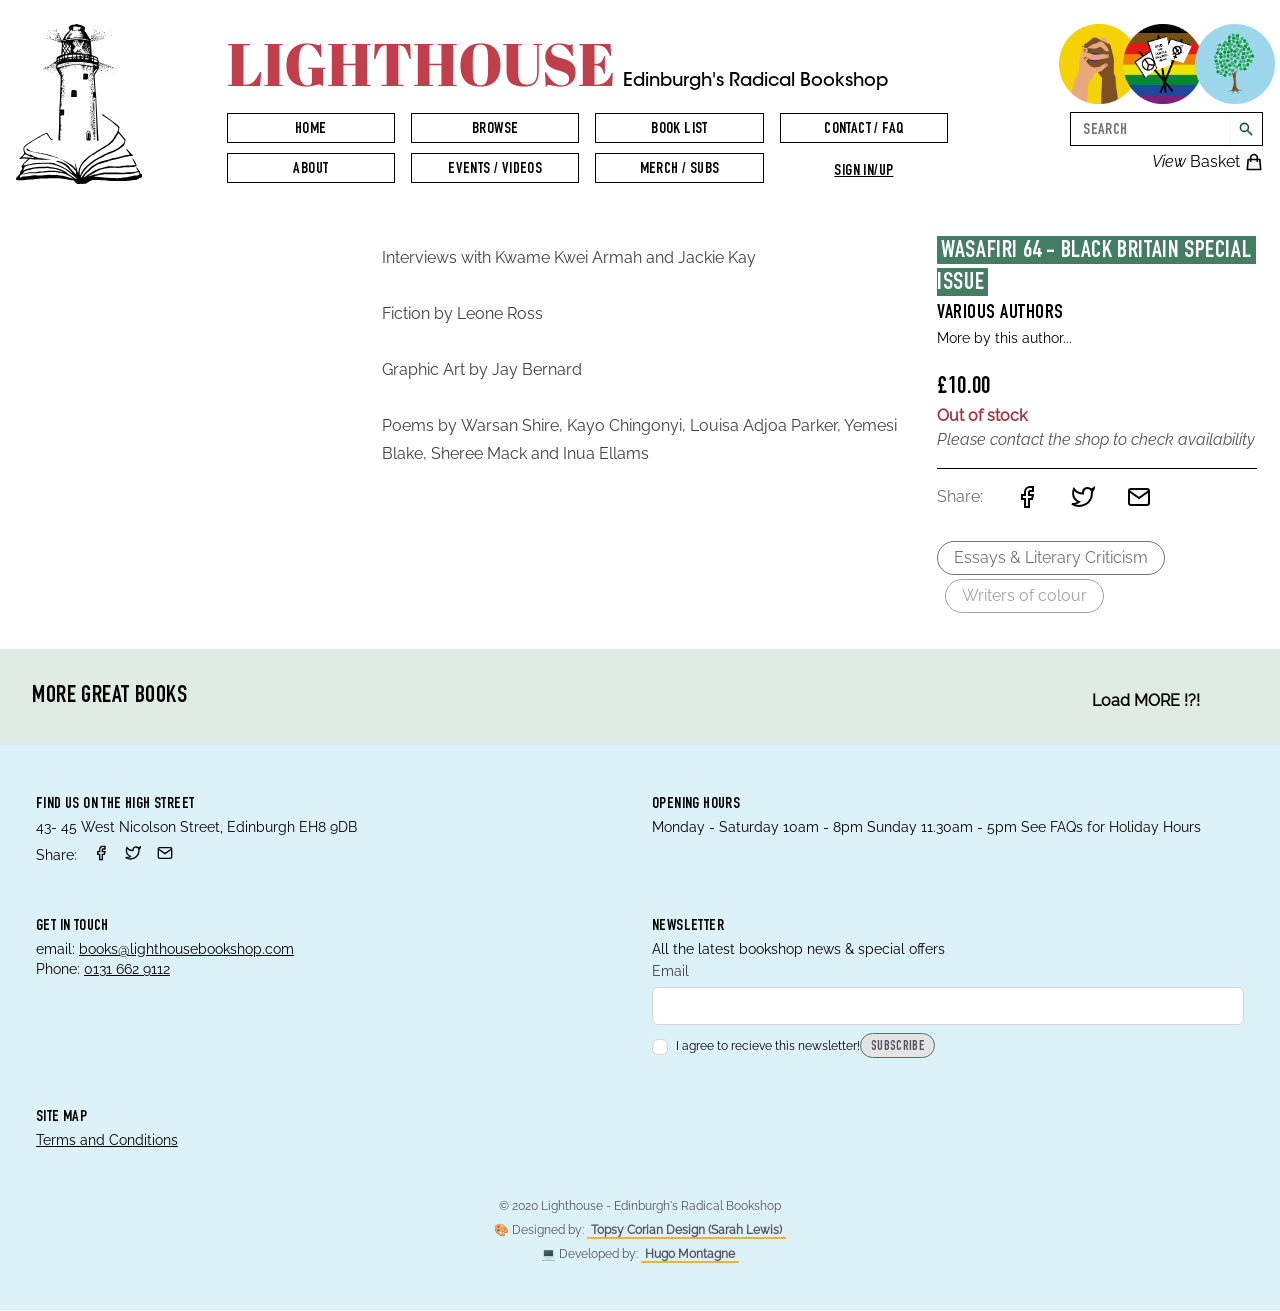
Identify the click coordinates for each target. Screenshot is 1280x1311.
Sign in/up (863, 172)
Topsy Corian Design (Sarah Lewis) (686, 1231)
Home (311, 130)
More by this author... (1004, 338)
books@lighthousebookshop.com (186, 949)
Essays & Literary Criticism (1051, 557)
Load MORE (1146, 701)
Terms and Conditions (107, 1141)
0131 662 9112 (127, 969)
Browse (495, 130)
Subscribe (897, 1048)
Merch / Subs (680, 170)
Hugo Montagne (690, 1255)
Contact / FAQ (863, 130)
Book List (679, 130)
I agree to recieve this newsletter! (756, 1047)
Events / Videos (495, 170)
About (310, 170)
